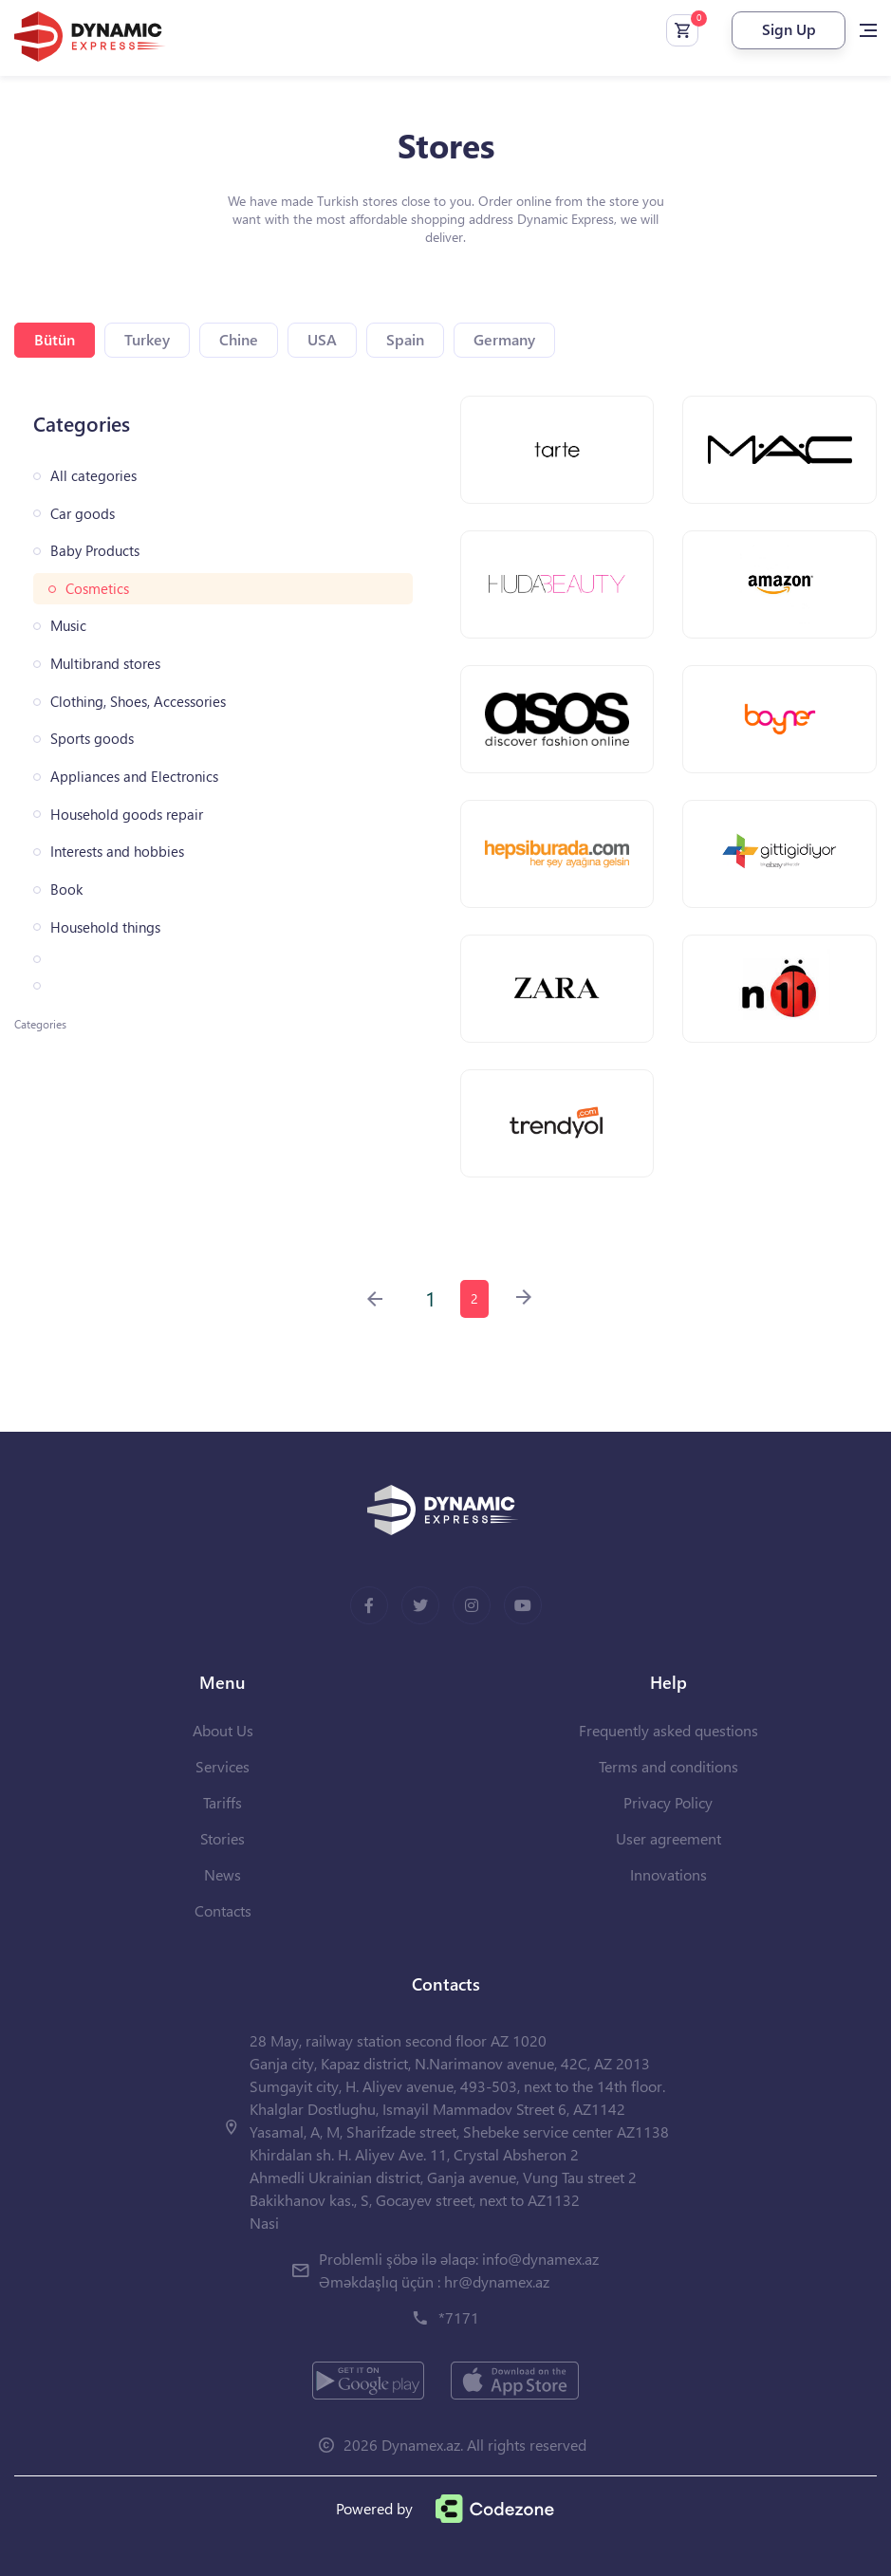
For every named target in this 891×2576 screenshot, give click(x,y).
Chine (238, 339)
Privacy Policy (668, 1802)
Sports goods (92, 739)
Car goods (82, 514)
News (222, 1874)
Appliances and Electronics (134, 777)
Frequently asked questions (668, 1730)
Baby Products (94, 551)
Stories (222, 1838)
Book (66, 889)
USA (322, 339)
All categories (93, 476)
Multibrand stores (105, 664)
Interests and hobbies (117, 852)
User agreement (668, 1838)
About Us (223, 1730)
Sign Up (789, 29)
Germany (504, 339)
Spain (405, 339)
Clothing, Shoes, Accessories (138, 702)
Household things (105, 927)
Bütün (54, 339)
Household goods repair (126, 815)
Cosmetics (97, 589)
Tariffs (222, 1802)
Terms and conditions (668, 1766)
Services (222, 1766)
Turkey (147, 339)
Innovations (668, 1874)
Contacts (223, 1910)
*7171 (458, 2317)
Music (68, 626)
